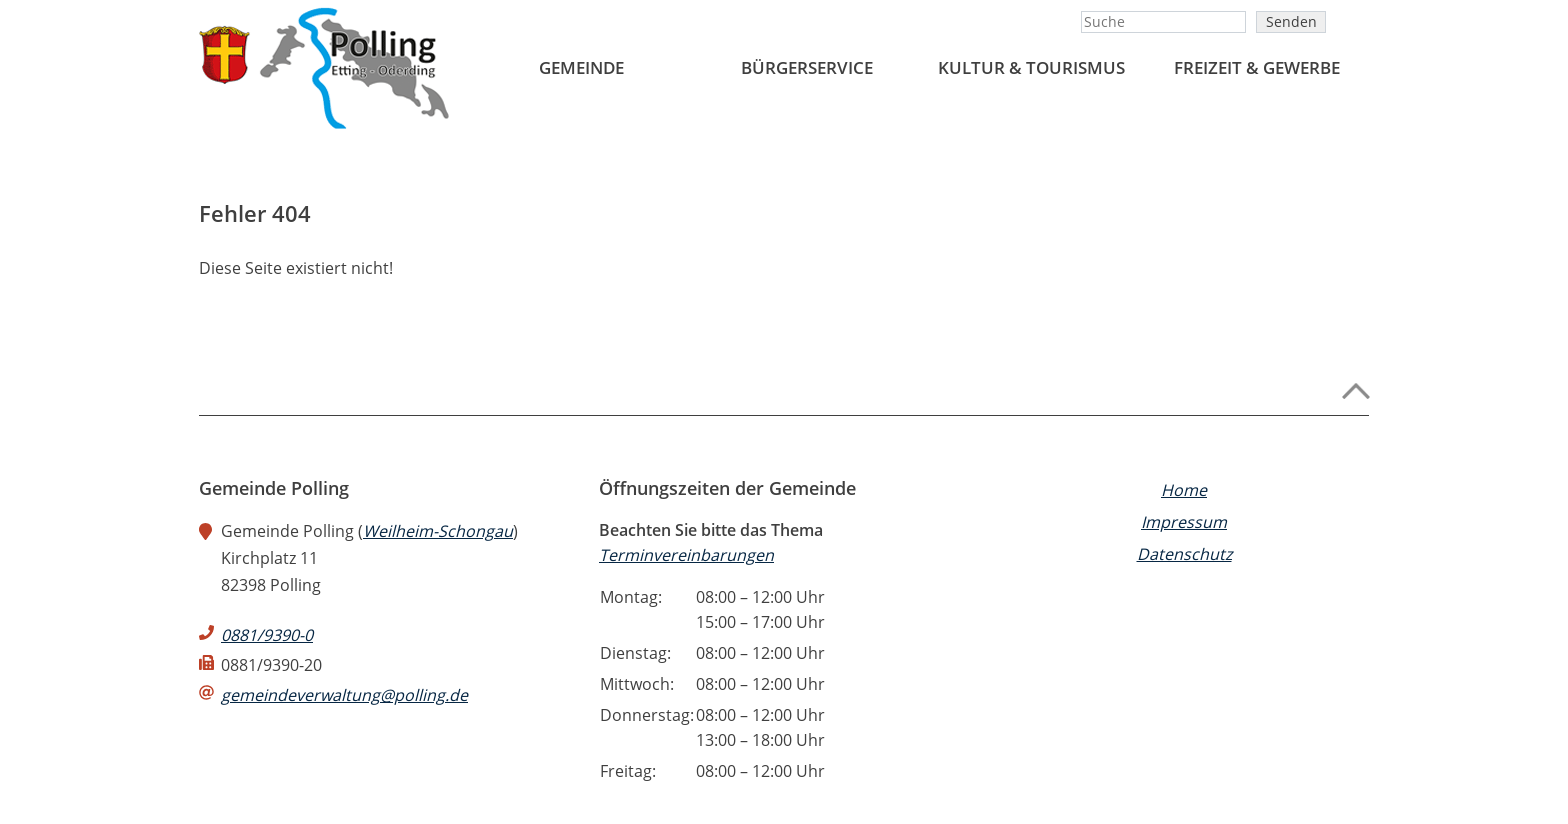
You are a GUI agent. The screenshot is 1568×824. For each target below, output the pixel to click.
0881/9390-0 (267, 635)
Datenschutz (1184, 554)
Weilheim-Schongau (438, 531)
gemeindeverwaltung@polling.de (344, 695)
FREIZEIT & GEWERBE (1257, 67)
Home (1184, 490)
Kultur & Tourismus (1031, 67)
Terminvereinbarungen (686, 555)
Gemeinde (581, 67)
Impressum (1184, 522)
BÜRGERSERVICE (807, 67)
